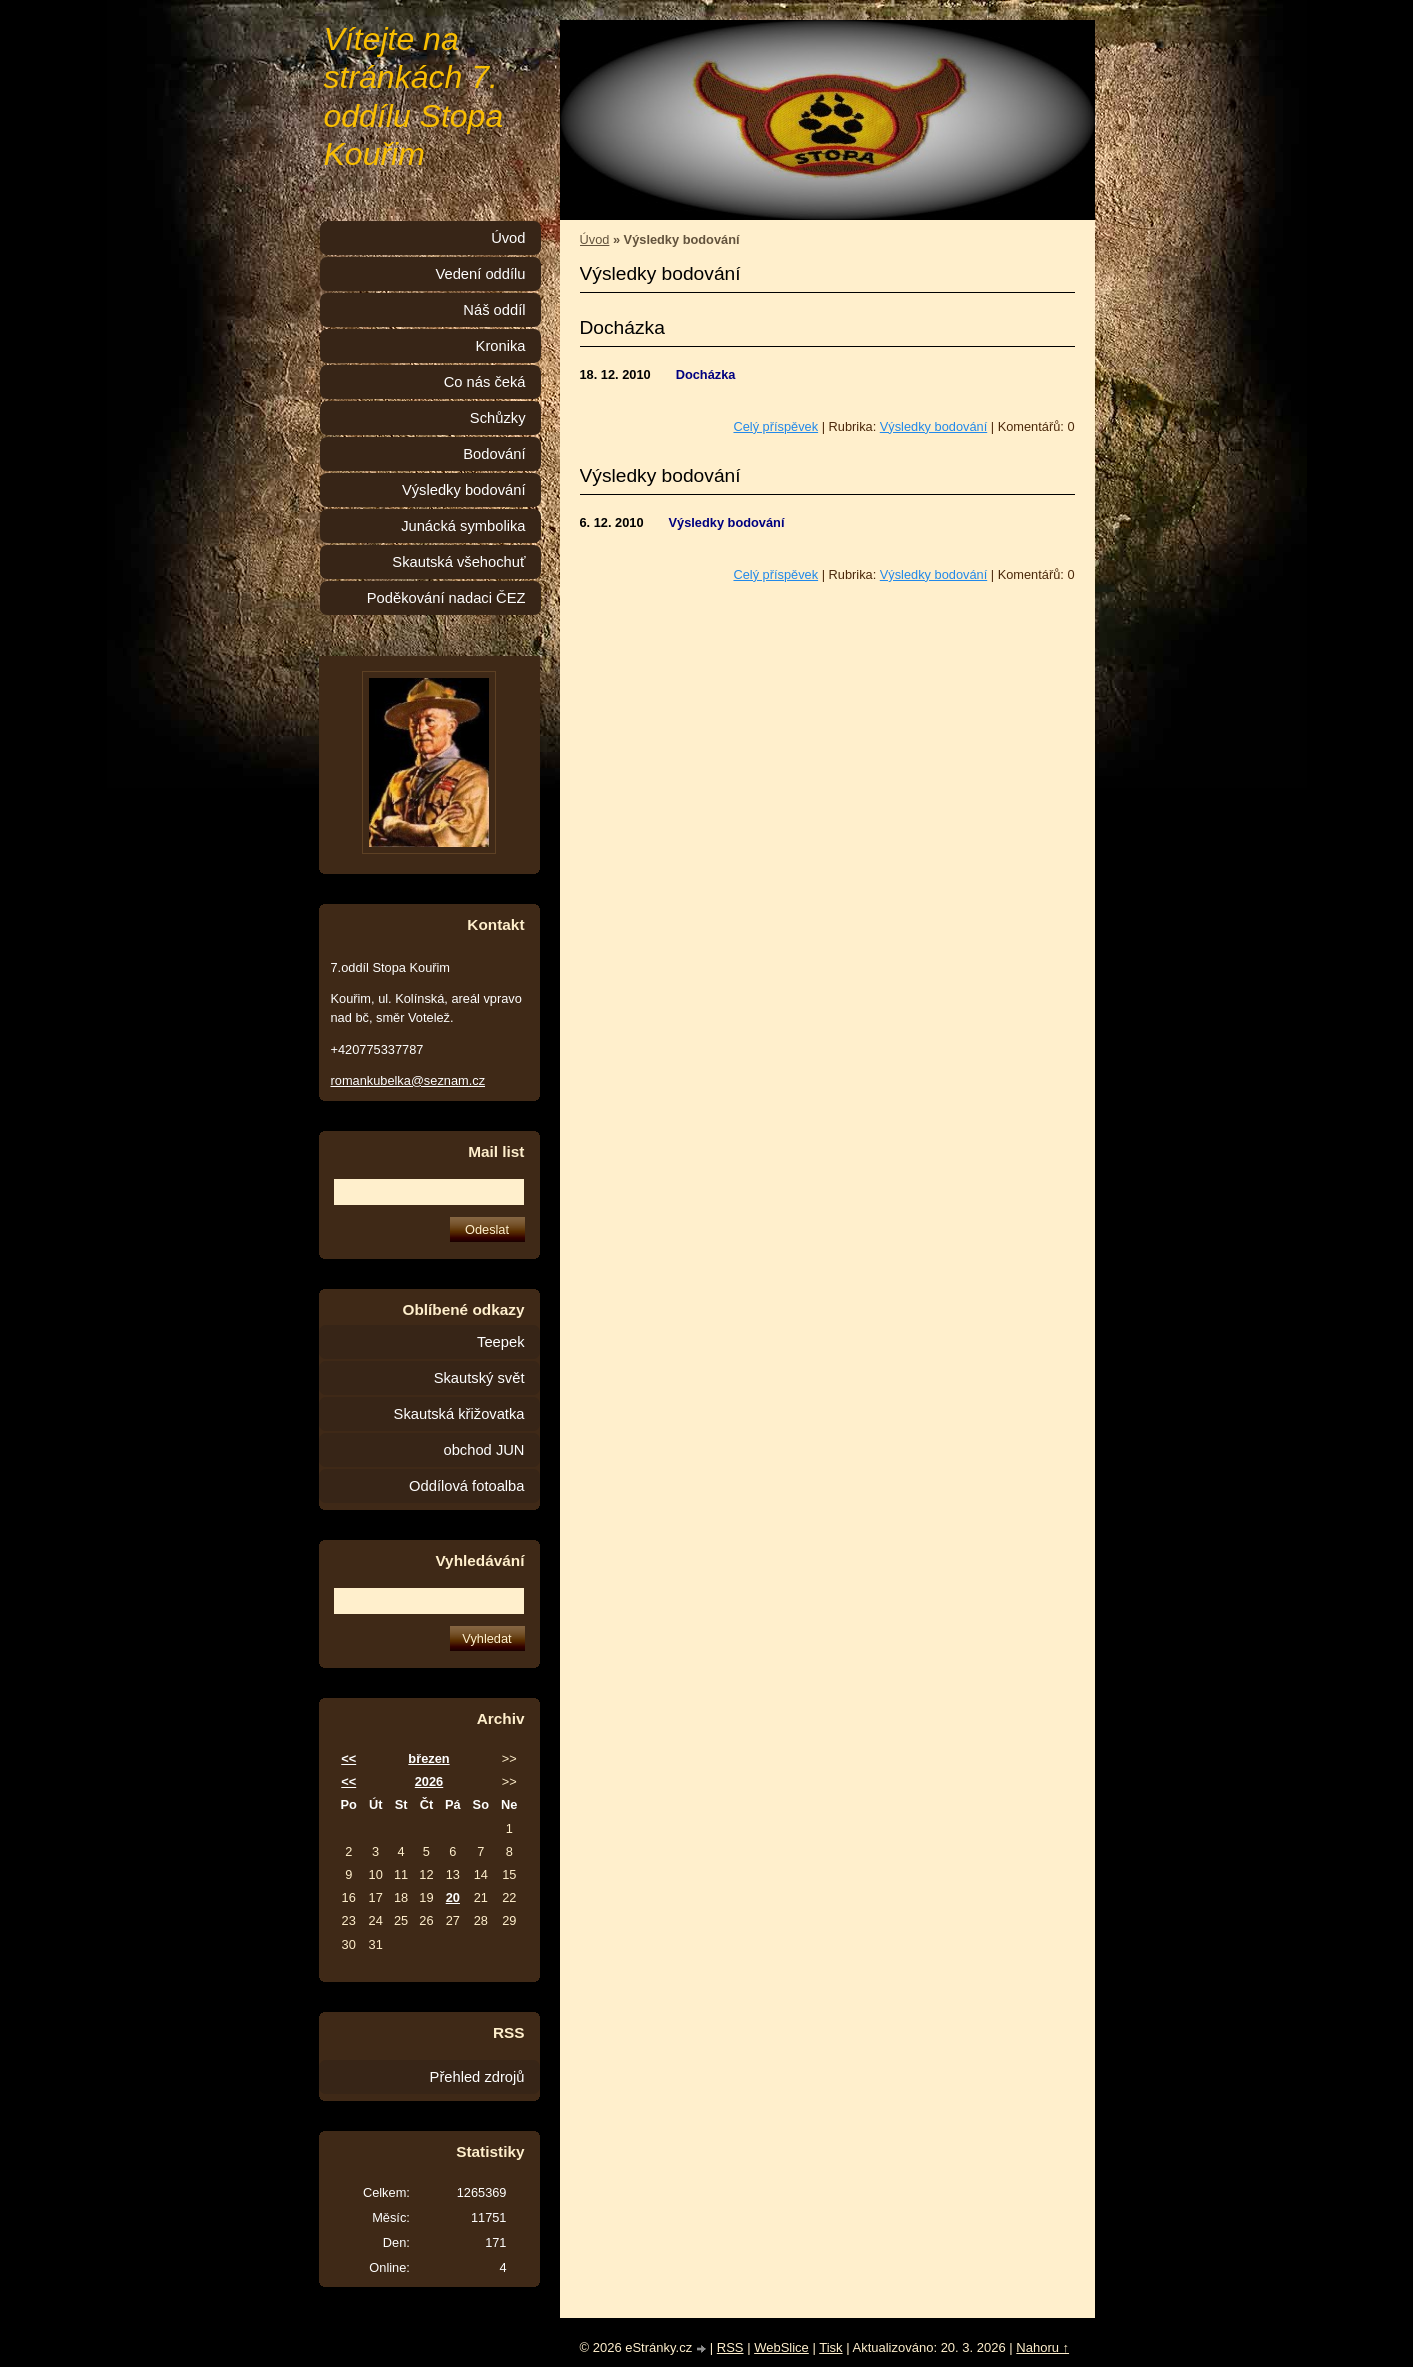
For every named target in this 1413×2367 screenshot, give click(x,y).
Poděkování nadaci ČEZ (446, 598)
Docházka (622, 327)
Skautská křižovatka (459, 1414)
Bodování (494, 454)
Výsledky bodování (933, 426)
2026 (429, 1781)
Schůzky (498, 418)
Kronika (501, 346)
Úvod (595, 239)
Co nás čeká (485, 382)
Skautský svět (479, 1378)
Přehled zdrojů (477, 2077)
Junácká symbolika (463, 526)
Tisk (830, 2347)
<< (348, 1758)
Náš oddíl (494, 310)
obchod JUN (484, 1450)
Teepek (500, 1342)
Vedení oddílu (480, 274)
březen (428, 1758)
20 (453, 1897)
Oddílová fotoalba (466, 1486)
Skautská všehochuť (458, 562)
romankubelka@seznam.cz (408, 1080)
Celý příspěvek (775, 426)
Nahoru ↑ (1042, 2347)
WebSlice (781, 2347)
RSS (730, 2347)
